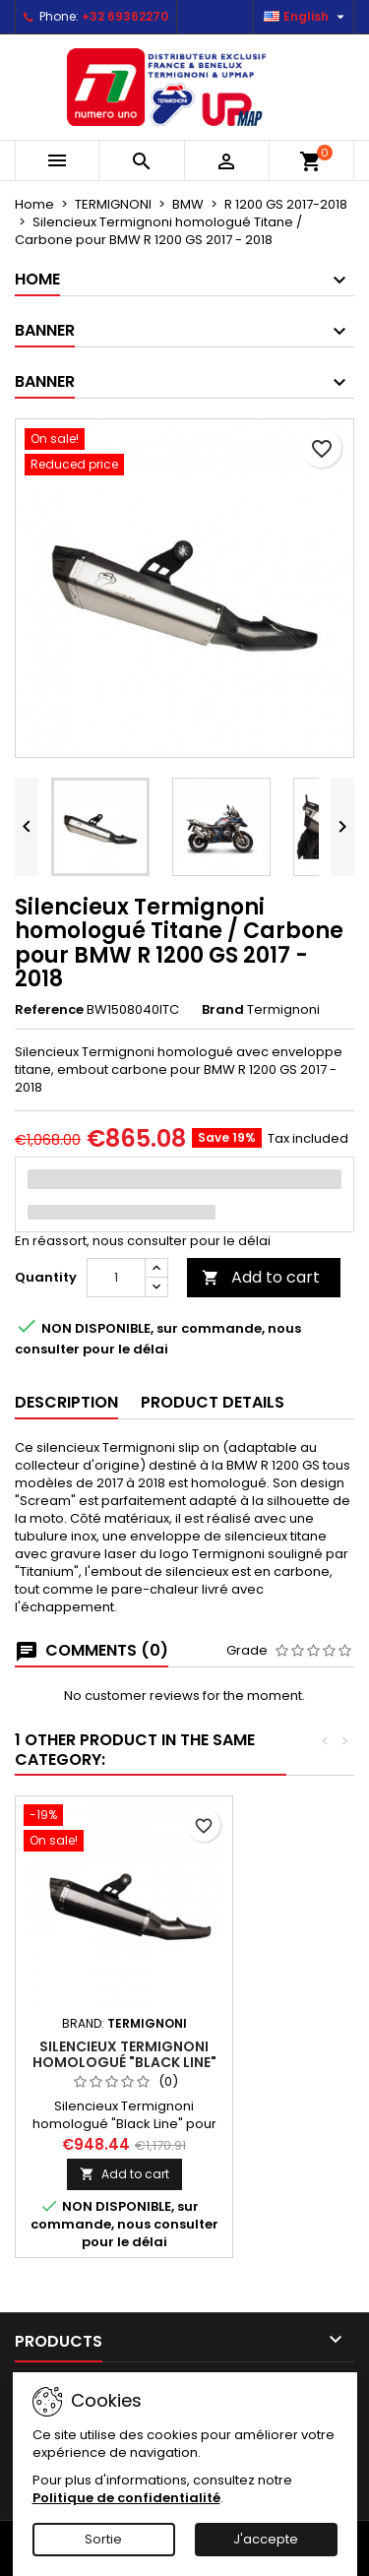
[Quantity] (116, 1277)
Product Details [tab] (212, 1402)
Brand (223, 1010)
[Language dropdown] (306, 16)
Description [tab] (66, 1402)
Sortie (103, 2539)
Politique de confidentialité (126, 2497)
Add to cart (261, 1277)
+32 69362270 (125, 16)
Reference (49, 1010)
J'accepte (265, 2539)
